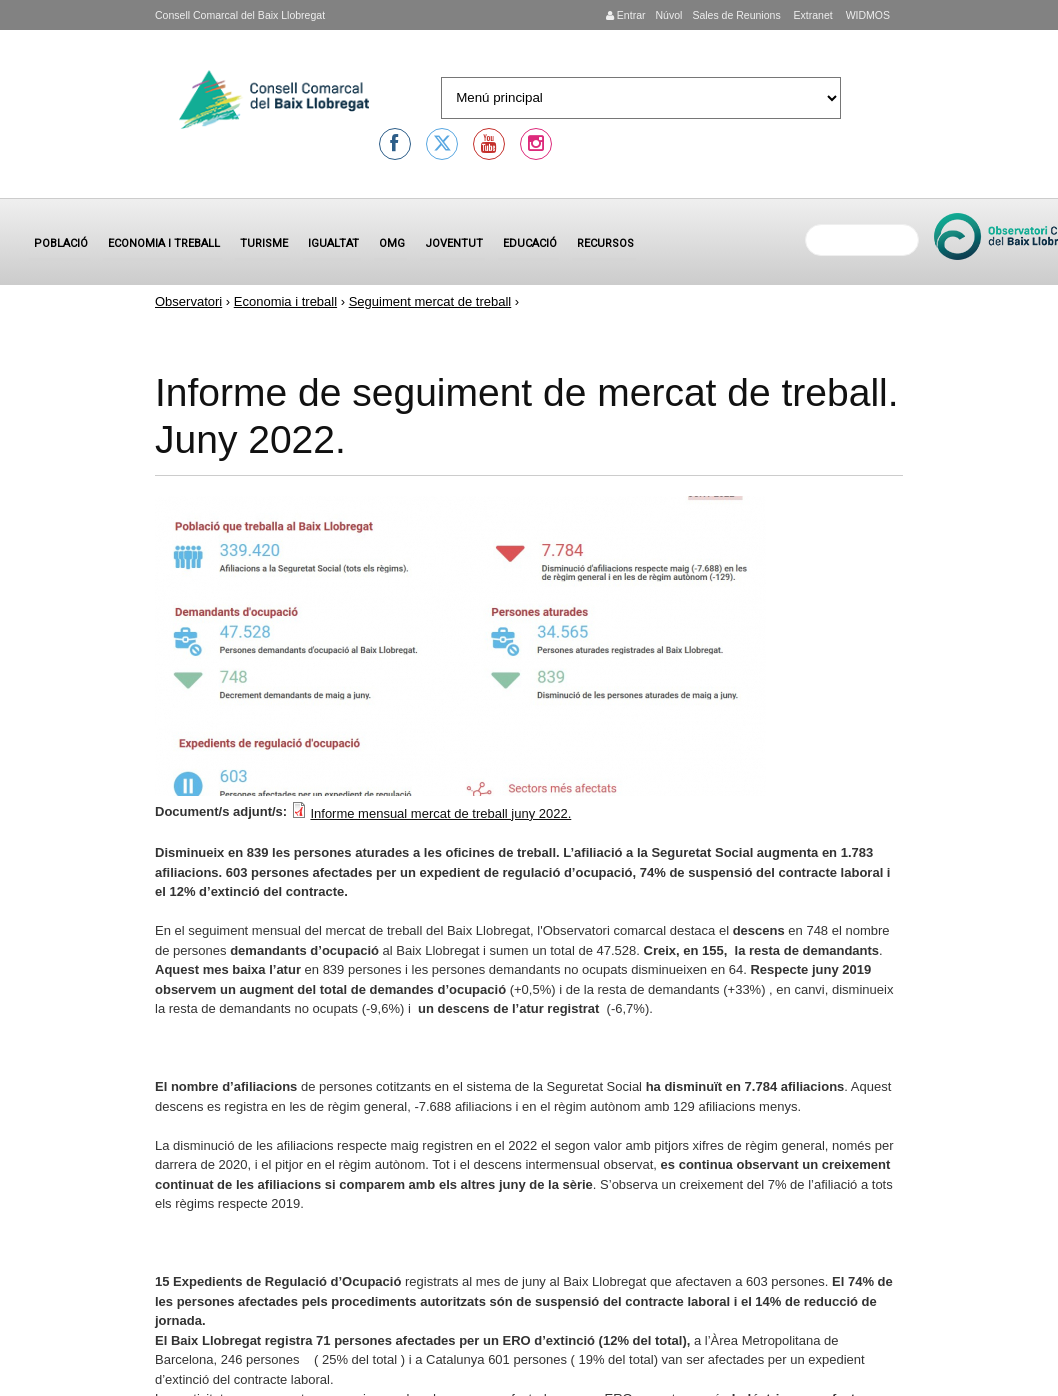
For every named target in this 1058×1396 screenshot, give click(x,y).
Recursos (605, 243)
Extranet (812, 15)
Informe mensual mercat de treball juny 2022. (440, 813)
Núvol (668, 15)
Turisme (264, 243)
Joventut (454, 243)
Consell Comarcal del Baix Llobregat (240, 15)
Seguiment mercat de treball (430, 301)
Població (61, 243)
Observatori (188, 301)
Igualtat (333, 243)
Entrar (626, 15)
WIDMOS (866, 15)
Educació (530, 243)
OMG (392, 243)
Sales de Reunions (736, 15)
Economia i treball (164, 243)
